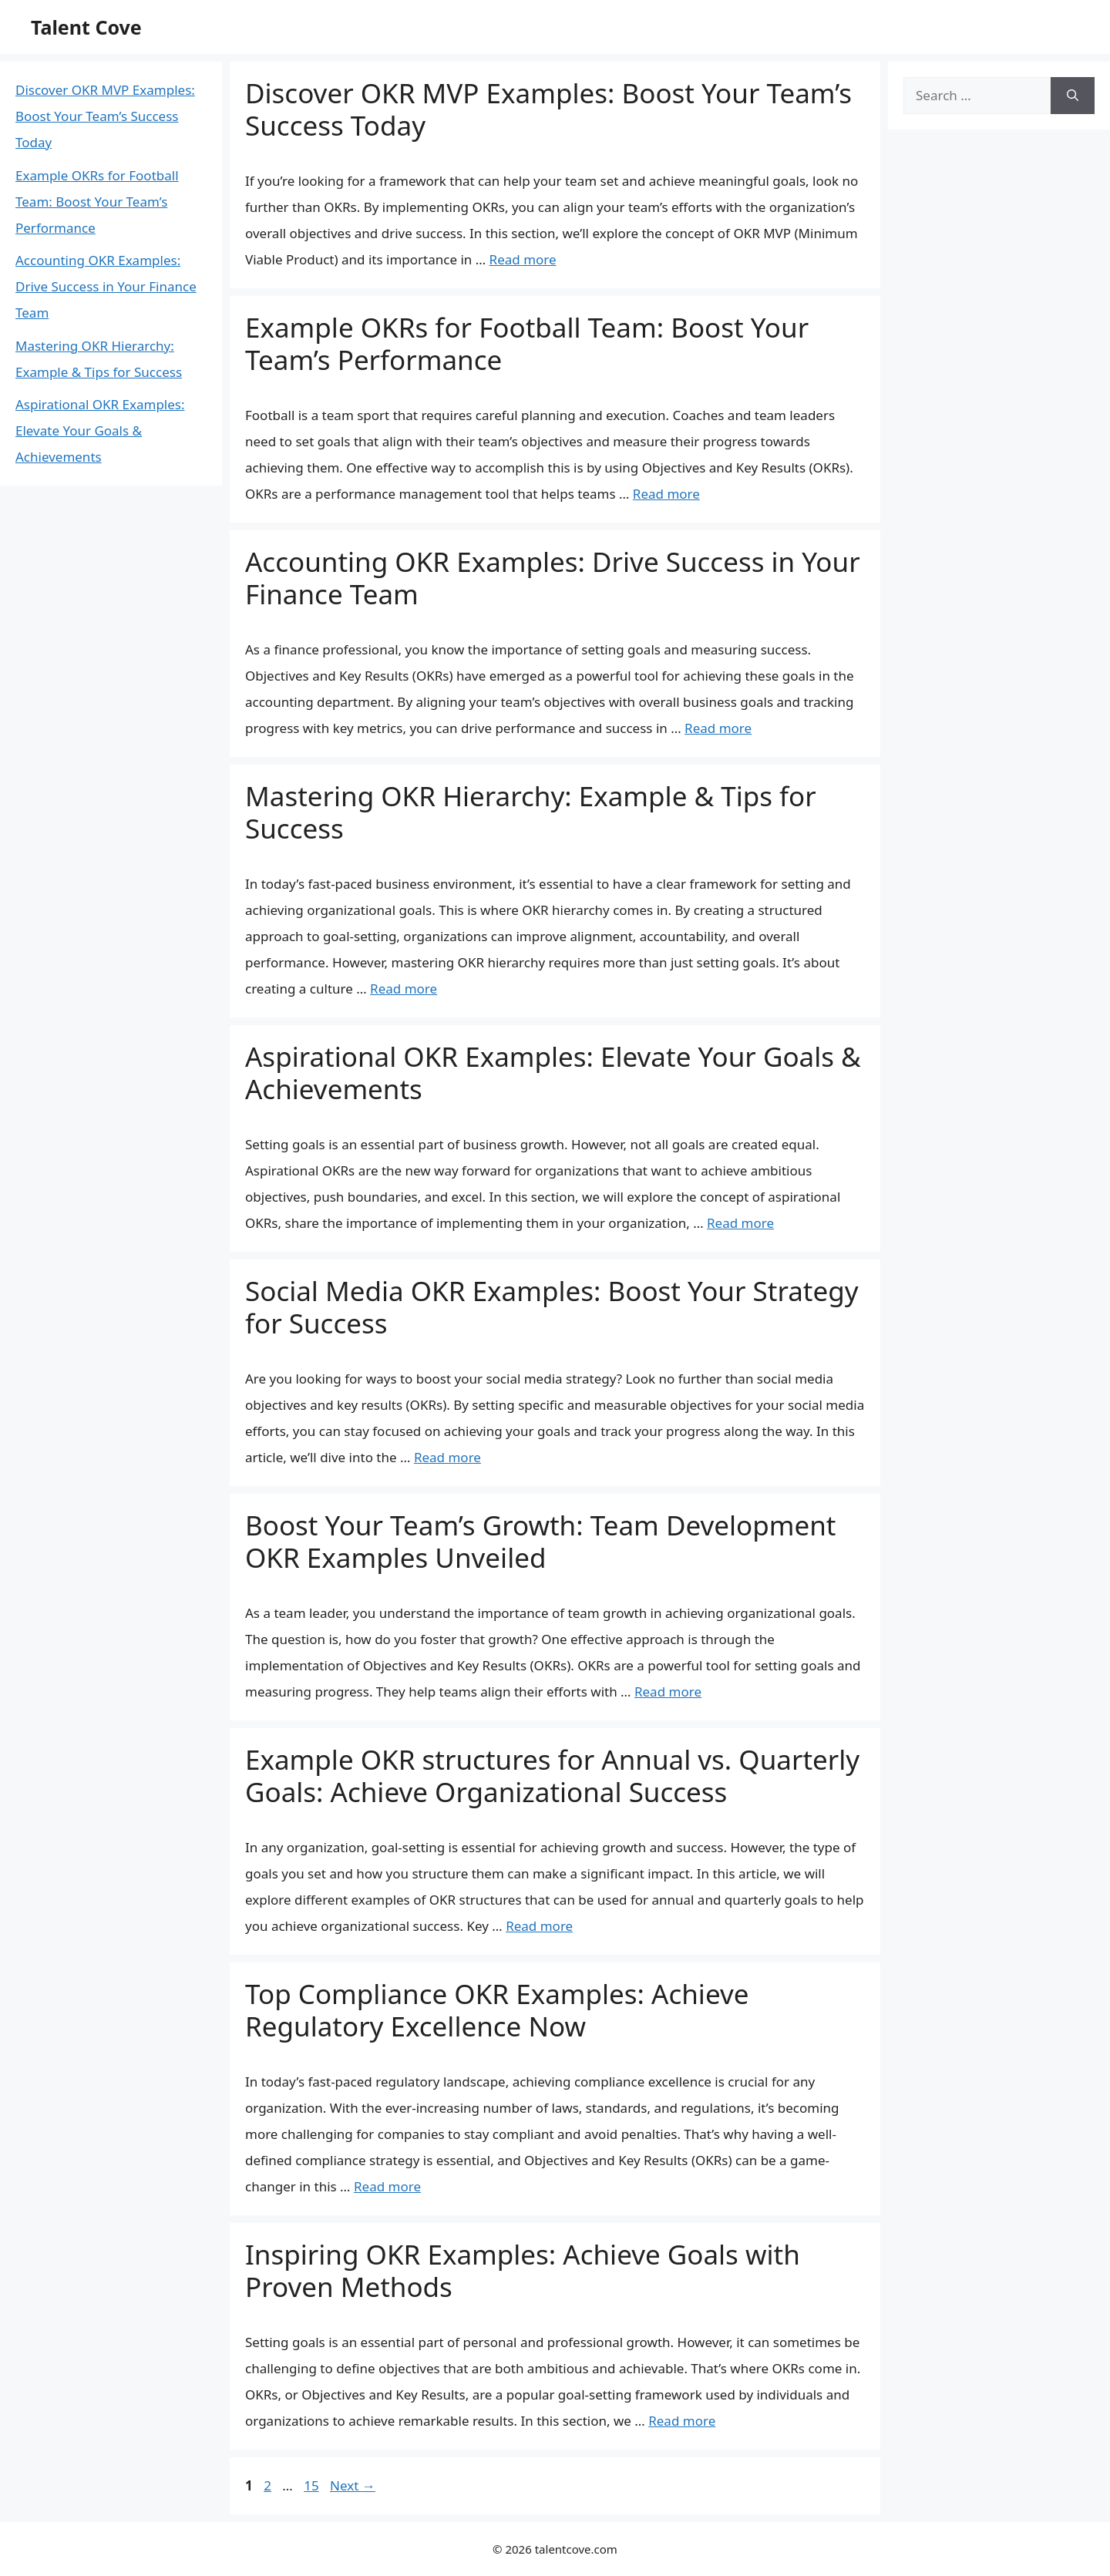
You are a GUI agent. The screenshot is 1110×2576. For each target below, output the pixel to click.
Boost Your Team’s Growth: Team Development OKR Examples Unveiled (540, 1541)
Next (352, 2485)
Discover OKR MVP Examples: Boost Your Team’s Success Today (548, 109)
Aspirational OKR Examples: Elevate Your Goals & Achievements (553, 1072)
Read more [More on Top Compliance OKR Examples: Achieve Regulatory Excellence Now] (387, 2186)
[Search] (1073, 95)
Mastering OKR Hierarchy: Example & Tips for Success (530, 812)
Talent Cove (86, 27)
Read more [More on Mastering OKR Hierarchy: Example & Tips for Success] (403, 988)
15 (312, 2485)
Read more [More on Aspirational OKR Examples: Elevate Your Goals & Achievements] (740, 1223)
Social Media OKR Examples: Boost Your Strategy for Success (552, 1307)
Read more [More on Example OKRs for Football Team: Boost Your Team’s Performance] (666, 494)
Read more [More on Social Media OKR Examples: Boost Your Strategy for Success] (447, 1457)
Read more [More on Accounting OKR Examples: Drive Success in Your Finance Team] (718, 728)
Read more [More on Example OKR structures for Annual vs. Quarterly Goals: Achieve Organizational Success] (539, 1926)
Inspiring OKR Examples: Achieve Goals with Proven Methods (522, 2270)
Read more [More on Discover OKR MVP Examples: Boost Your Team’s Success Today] (523, 259)
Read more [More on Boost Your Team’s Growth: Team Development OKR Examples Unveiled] (667, 1691)
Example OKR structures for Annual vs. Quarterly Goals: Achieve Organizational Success (552, 1775)
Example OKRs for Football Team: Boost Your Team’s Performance (527, 343)
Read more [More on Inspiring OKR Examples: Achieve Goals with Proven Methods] (681, 2421)
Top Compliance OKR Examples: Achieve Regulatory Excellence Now (496, 2010)
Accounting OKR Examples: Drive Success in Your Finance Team (552, 577)
